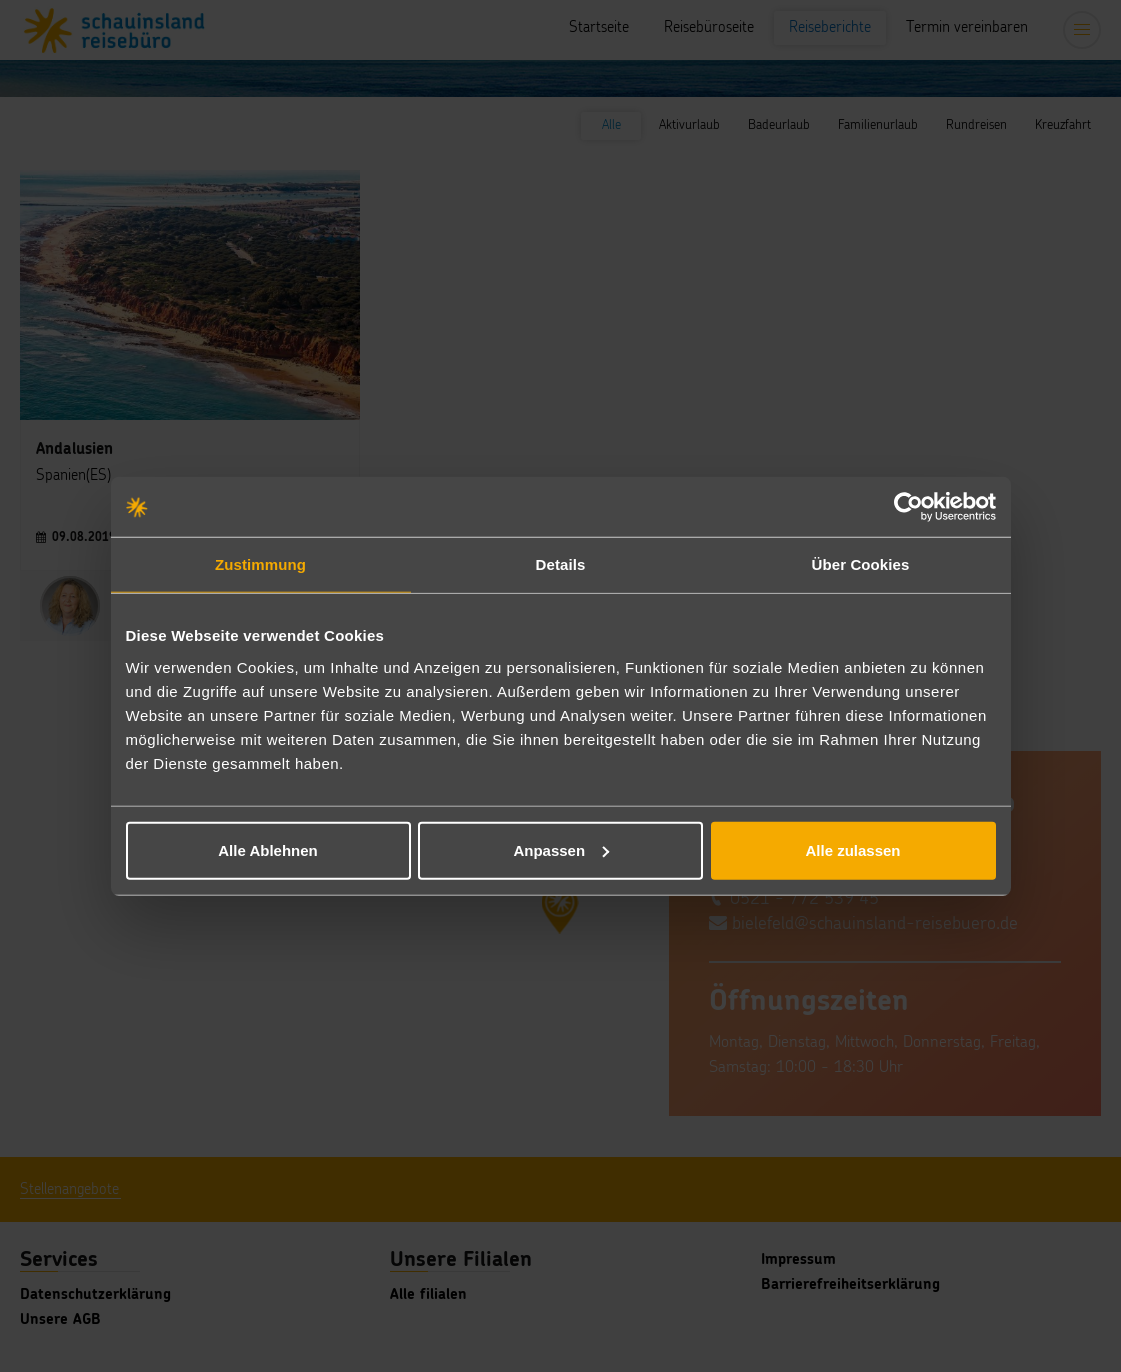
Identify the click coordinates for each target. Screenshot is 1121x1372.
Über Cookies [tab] (861, 564)
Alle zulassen (852, 849)
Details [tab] (561, 564)
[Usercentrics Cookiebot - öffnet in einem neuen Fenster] (908, 507)
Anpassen (561, 849)
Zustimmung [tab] (260, 564)
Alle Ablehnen (267, 849)
